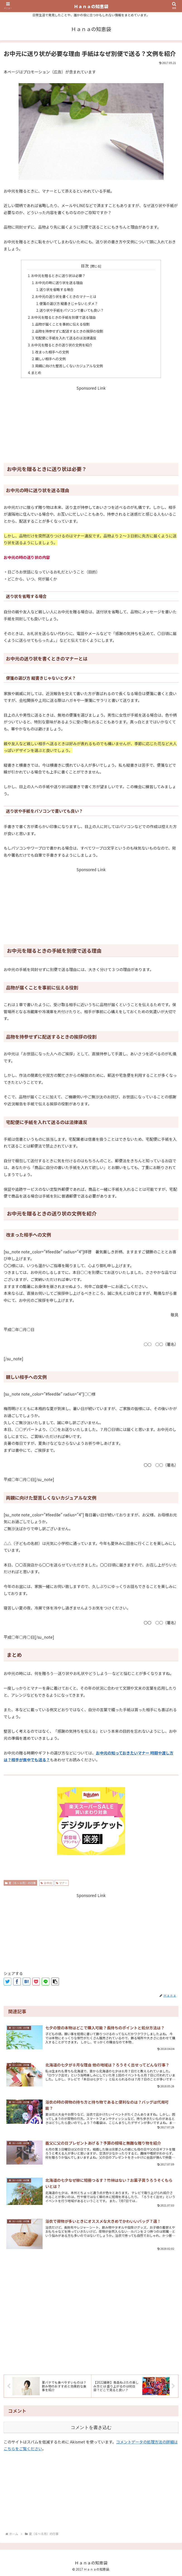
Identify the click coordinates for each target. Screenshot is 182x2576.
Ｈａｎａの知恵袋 (91, 6)
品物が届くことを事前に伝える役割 (62, 323)
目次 (85, 265)
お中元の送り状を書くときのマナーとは (65, 296)
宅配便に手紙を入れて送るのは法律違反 (65, 337)
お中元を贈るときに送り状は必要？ (58, 275)
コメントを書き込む (91, 2427)
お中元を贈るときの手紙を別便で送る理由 (63, 317)
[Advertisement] (91, 423)
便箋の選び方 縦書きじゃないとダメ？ (68, 303)
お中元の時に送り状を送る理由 (59, 282)
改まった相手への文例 (52, 351)
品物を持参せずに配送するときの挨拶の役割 (69, 331)
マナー (62, 1883)
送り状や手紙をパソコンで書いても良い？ (71, 310)
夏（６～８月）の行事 (20, 1883)
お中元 (46, 1883)
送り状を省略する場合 (56, 289)
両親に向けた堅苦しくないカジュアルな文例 (69, 365)
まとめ (36, 372)
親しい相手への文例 (50, 358)
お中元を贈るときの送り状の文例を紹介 (61, 344)
